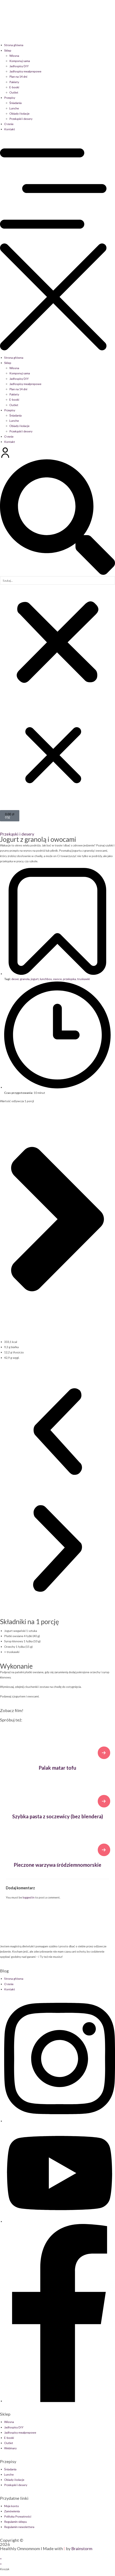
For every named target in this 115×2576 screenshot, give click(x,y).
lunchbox (46, 979)
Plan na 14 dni (18, 76)
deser (15, 979)
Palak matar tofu (57, 1768)
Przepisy (9, 97)
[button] (57, 243)
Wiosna (14, 55)
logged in (29, 1897)
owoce (57, 979)
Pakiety (14, 82)
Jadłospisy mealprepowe (25, 71)
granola (25, 979)
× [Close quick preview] (1, 2558)
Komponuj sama (19, 61)
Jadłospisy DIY (19, 66)
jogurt (35, 979)
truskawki (83, 979)
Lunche (14, 108)
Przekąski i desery (20, 118)
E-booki (14, 87)
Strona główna (13, 45)
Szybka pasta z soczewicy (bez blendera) (57, 1816)
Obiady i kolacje (19, 113)
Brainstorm (81, 2548)
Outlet (13, 92)
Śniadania (15, 103)
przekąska (69, 979)
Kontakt (9, 129)
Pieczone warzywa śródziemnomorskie (57, 1865)
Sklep (7, 50)
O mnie (9, 124)
